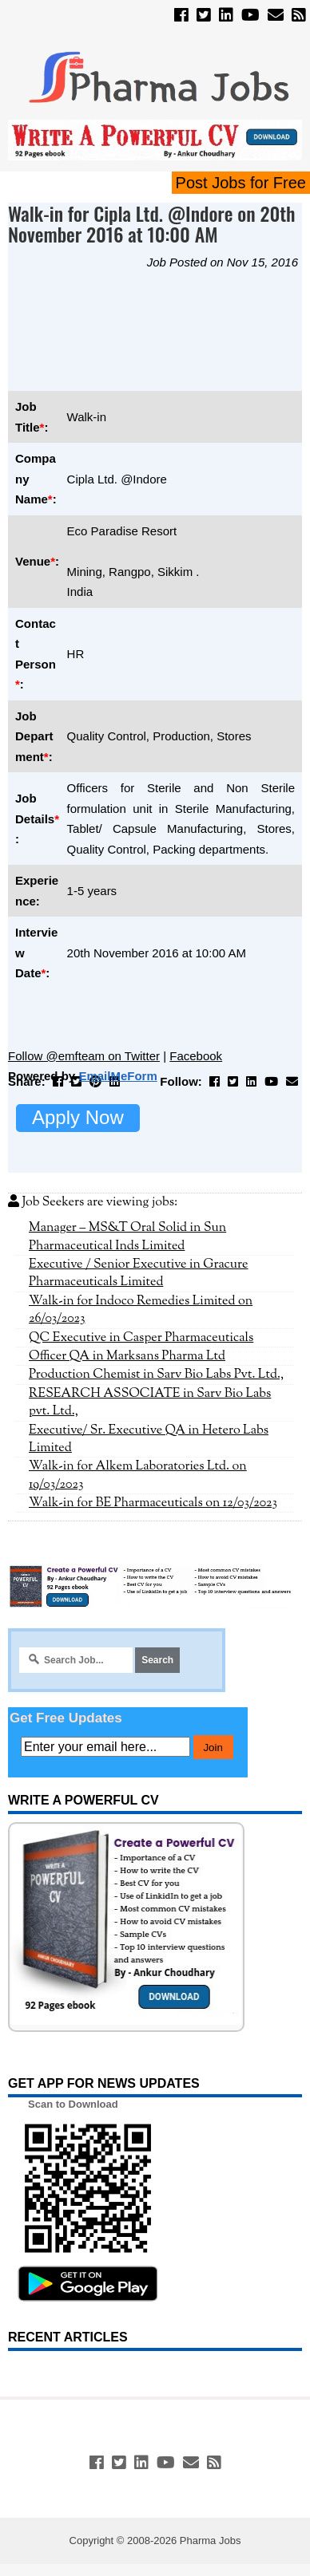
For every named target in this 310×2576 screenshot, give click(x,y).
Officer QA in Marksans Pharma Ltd (127, 1356)
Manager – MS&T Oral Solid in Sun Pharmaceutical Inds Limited (127, 1236)
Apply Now (78, 1117)
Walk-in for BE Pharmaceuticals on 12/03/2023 (153, 1503)
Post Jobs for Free (241, 182)
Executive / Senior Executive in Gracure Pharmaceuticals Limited (138, 1273)
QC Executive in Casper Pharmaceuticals (141, 1338)
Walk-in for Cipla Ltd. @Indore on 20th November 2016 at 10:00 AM (152, 224)
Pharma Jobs (210, 2540)
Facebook (195, 1056)
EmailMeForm (117, 1076)
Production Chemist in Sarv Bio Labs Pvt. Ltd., (156, 1374)
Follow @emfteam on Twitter (84, 1056)
